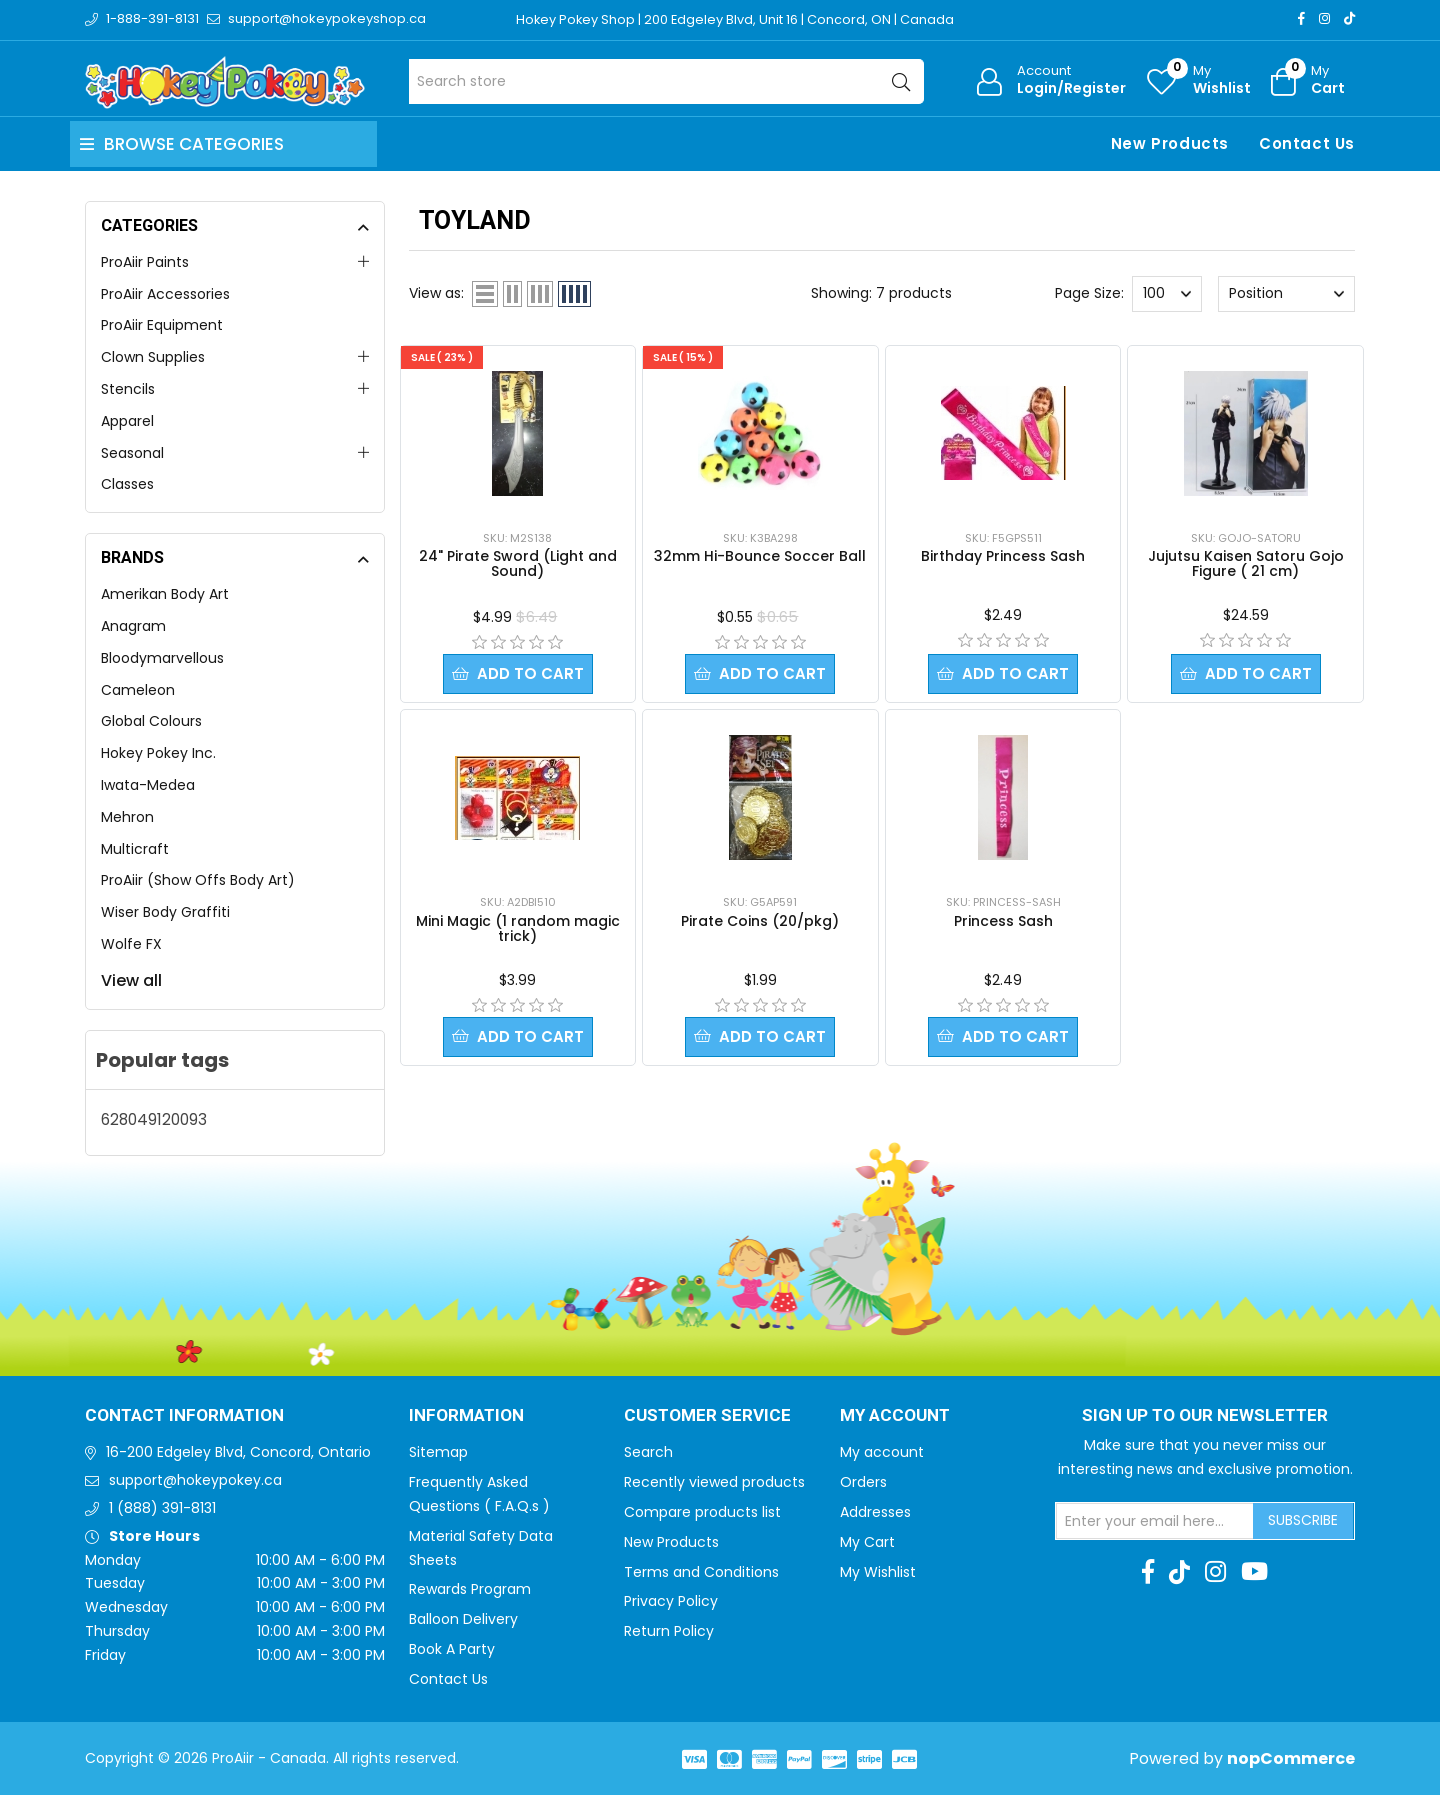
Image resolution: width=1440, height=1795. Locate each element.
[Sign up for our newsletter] (1155, 1521)
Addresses (875, 1512)
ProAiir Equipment (162, 325)
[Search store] (666, 81)
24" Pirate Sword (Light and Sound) (518, 563)
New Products (1170, 143)
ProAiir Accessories (165, 294)
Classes (127, 484)
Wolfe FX (131, 944)
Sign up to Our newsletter (1205, 1416)
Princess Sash (1003, 922)
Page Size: (1089, 293)
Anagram (133, 626)
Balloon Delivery (463, 1619)
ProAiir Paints (145, 262)
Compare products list (702, 1512)
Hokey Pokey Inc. (158, 753)
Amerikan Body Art (165, 594)
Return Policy (669, 1631)
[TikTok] (1349, 18)
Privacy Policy (671, 1601)
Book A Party (452, 1649)
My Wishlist (878, 1572)
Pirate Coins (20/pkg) (760, 922)
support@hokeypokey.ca (195, 1480)
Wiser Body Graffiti (165, 912)
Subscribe (1303, 1520)
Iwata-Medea (148, 785)
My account (882, 1452)
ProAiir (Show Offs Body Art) (198, 880)
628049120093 (154, 1119)
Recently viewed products (714, 1482)
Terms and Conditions (701, 1572)
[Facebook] (1301, 18)
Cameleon (138, 690)
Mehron (127, 817)
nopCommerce (1291, 1758)
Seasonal (132, 453)
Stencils (128, 389)
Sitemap (438, 1452)
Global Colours (151, 721)
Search (648, 1452)
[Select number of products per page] (1167, 294)
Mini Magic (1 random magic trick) (518, 929)
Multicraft (135, 849)
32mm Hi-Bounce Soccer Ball (760, 556)
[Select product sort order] (1286, 294)
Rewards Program (470, 1589)
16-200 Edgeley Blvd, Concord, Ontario (238, 1452)
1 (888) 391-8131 (162, 1508)
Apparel (127, 421)
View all (131, 980)
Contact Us (1307, 143)
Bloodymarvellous (162, 658)
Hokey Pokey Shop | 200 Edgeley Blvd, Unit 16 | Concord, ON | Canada (736, 19)
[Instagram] (1324, 18)
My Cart (867, 1542)
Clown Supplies (153, 357)
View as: (436, 293)
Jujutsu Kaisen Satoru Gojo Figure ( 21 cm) (1246, 563)
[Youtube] (1254, 1572)
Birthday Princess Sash (1003, 556)
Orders (863, 1482)
